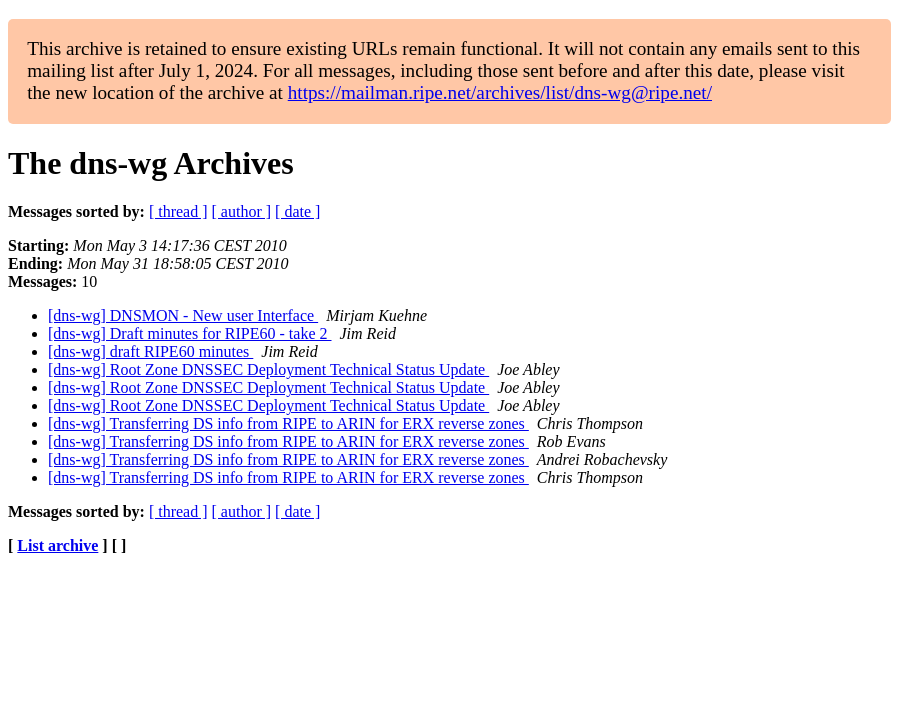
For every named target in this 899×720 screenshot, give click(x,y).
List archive (57, 545)
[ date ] (297, 211)
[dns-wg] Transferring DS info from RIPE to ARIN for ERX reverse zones (288, 423)
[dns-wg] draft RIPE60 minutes (150, 351)
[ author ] (242, 211)
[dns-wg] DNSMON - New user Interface (183, 315)
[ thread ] (178, 211)
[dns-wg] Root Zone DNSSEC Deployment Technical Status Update (268, 369)
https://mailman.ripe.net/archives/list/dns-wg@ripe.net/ (500, 92)
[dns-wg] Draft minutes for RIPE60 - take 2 (190, 333)
